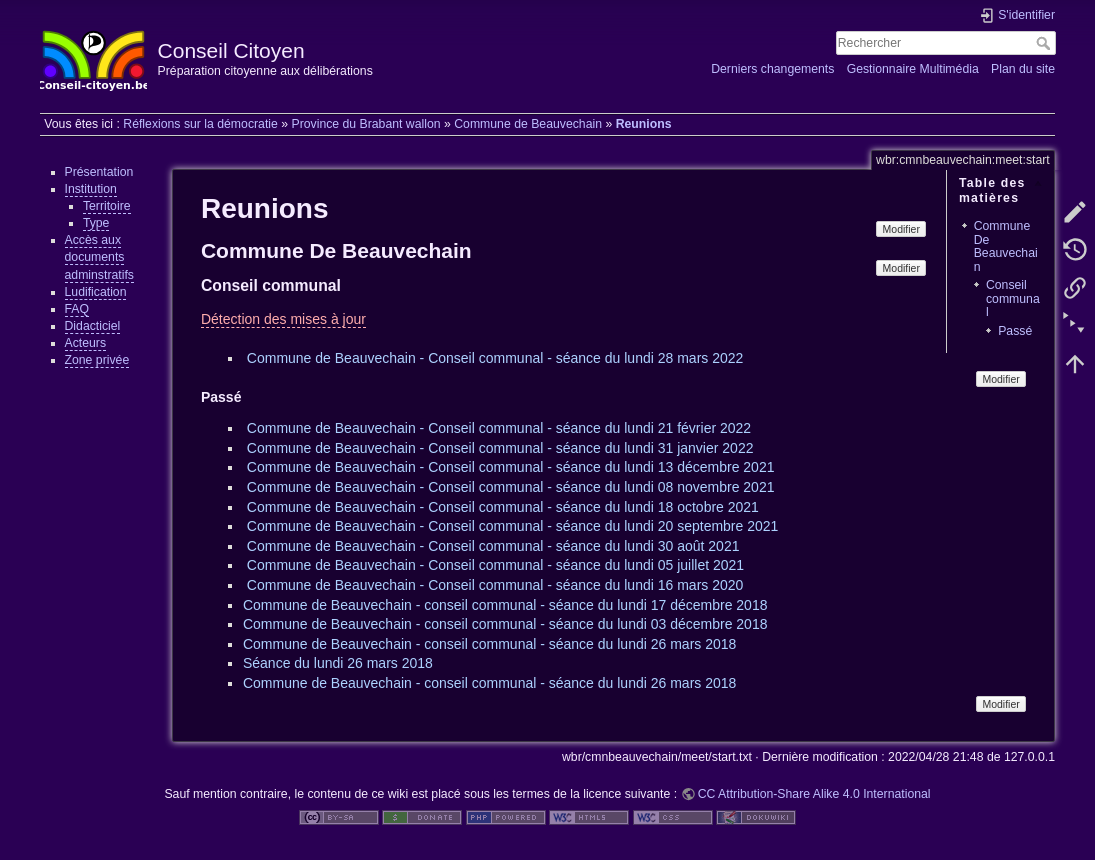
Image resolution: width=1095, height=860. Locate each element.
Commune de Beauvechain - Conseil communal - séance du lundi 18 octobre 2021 (503, 507)
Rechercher (1045, 43)
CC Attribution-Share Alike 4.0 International (814, 794)
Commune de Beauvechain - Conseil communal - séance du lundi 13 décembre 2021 (511, 467)
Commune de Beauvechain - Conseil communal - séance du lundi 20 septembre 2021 (513, 526)
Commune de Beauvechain (528, 124)
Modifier (901, 229)
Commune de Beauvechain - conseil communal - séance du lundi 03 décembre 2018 (505, 624)
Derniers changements (772, 69)
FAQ (77, 309)
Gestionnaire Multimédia (913, 69)
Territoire (107, 206)
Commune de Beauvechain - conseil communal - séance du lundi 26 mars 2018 (489, 644)
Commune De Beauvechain (1006, 246)
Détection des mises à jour (283, 319)
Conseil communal (1013, 298)
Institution (91, 189)
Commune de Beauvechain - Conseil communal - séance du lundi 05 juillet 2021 (495, 565)
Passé (1015, 331)
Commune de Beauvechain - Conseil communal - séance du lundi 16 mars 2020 (495, 585)
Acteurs (86, 343)
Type (96, 223)
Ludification (96, 292)
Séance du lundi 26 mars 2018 (338, 663)
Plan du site (1023, 69)
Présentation (99, 172)
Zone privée (97, 360)
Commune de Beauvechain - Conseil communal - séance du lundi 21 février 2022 (499, 428)
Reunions (644, 124)
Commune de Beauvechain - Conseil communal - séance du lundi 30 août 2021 (493, 546)
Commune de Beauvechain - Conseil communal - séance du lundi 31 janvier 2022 (500, 448)
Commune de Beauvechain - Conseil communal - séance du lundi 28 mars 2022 (495, 358)
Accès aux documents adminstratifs (99, 257)
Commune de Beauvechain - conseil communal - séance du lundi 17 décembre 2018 (505, 605)
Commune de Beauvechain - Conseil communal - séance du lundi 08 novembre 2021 (511, 487)
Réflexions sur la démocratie (200, 124)
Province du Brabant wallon (365, 124)
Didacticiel (93, 326)
